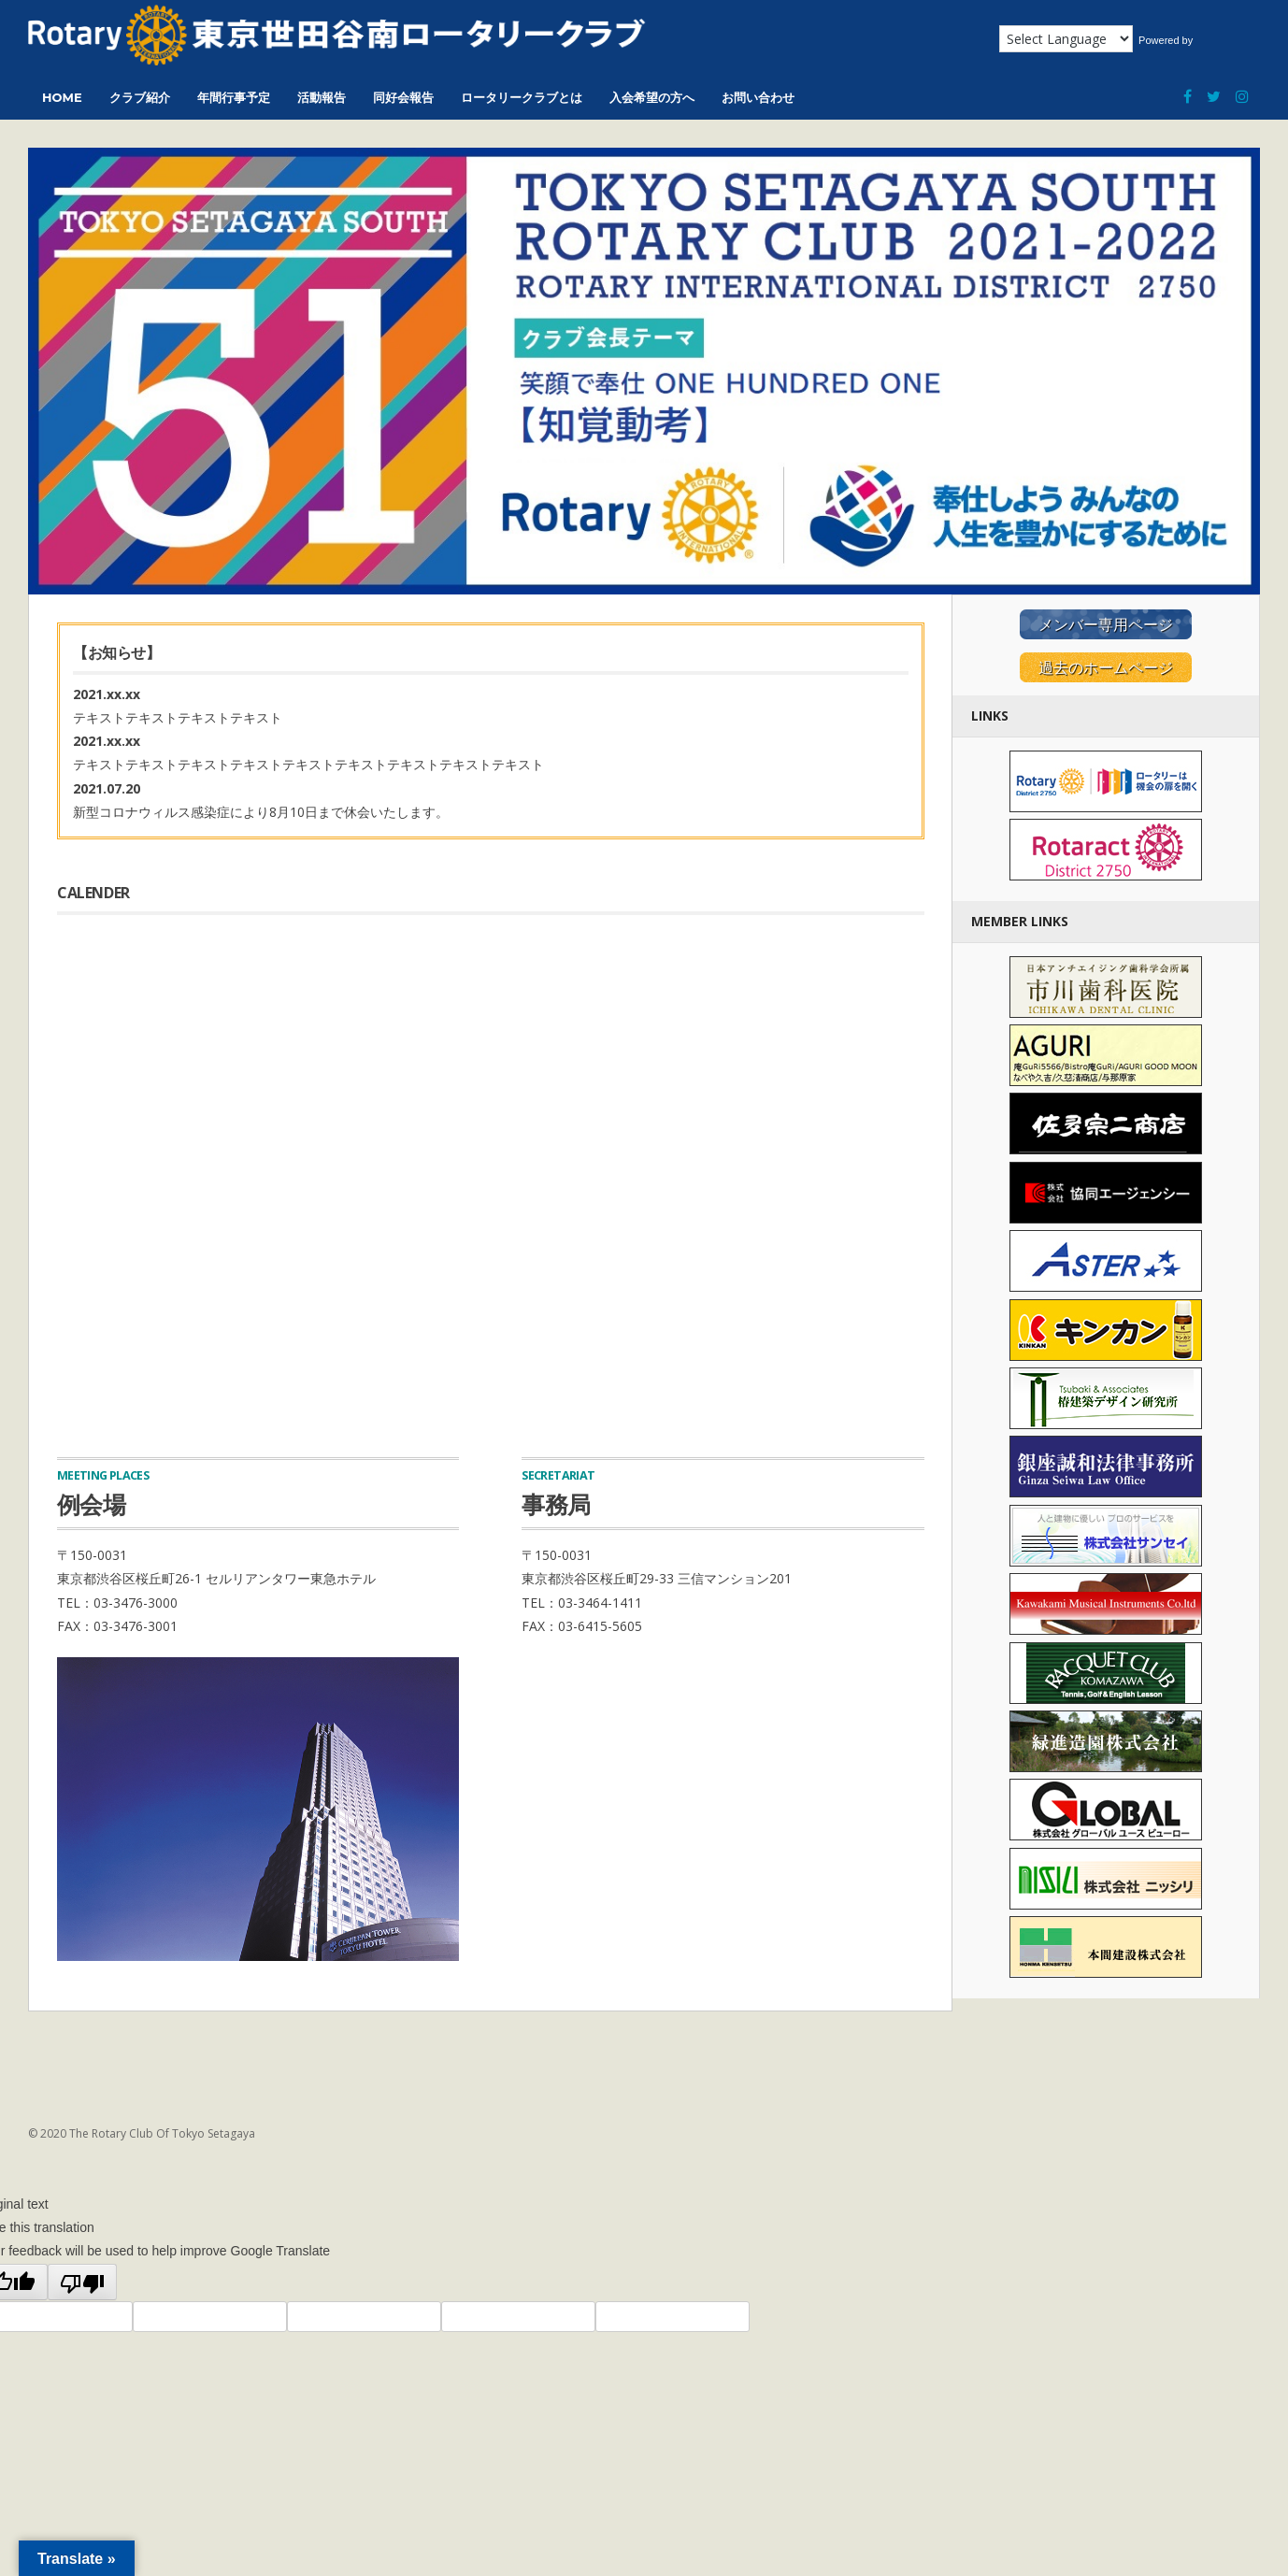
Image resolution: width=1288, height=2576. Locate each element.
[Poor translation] (82, 2282)
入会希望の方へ (651, 97)
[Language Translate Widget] (1066, 38)
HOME (62, 97)
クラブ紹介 (139, 97)
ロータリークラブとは (521, 97)
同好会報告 (403, 97)
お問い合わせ (758, 97)
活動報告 (321, 97)
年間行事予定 (233, 97)
